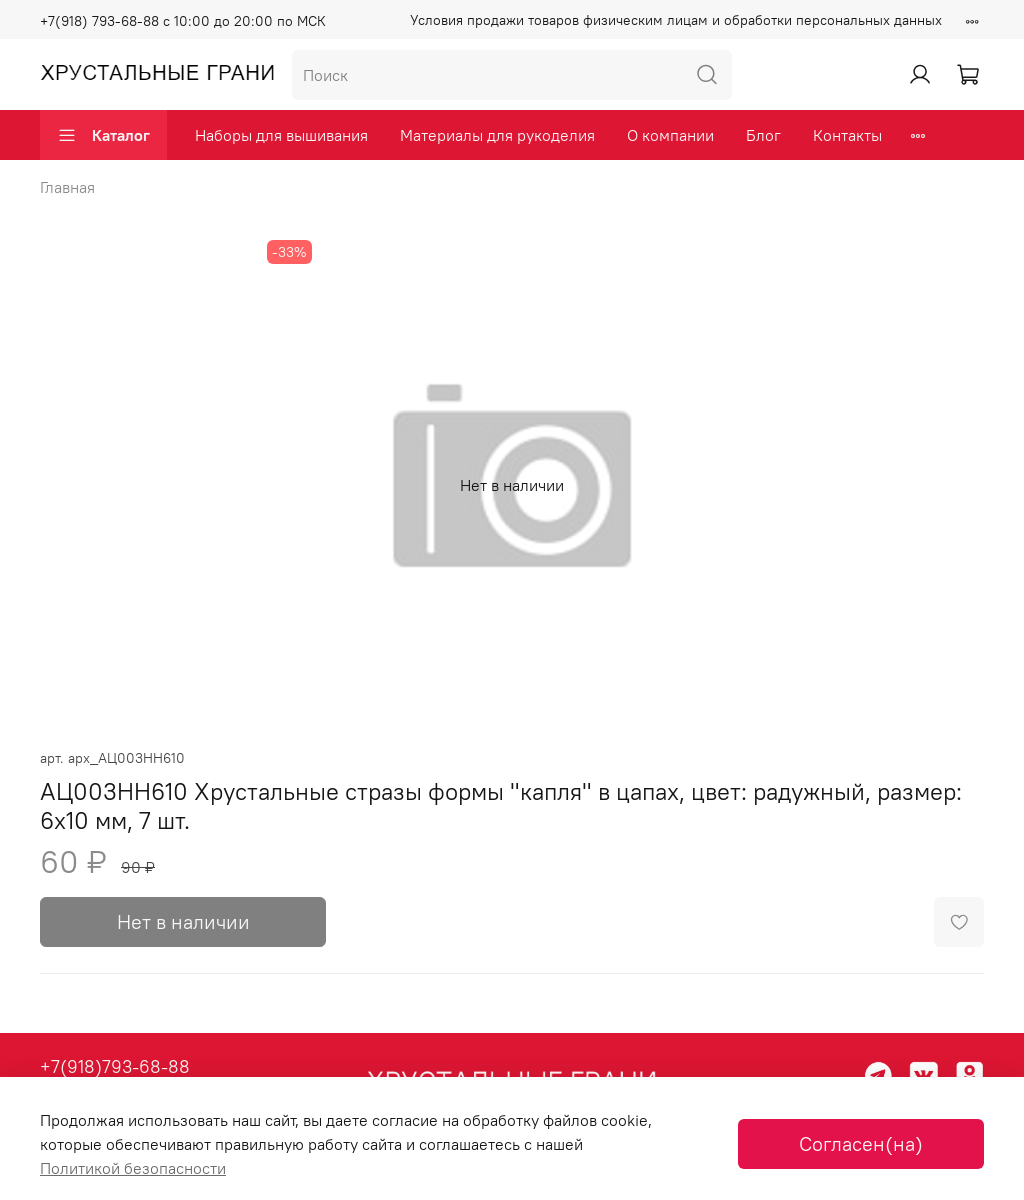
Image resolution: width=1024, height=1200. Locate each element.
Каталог (103, 135)
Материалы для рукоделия (497, 135)
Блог (763, 135)
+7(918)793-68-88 (115, 1066)
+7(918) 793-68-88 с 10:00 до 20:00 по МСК (183, 21)
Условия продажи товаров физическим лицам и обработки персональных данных (676, 20)
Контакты (847, 135)
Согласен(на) (861, 1143)
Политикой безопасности (133, 1168)
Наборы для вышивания (281, 135)
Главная (67, 187)
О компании (670, 135)
